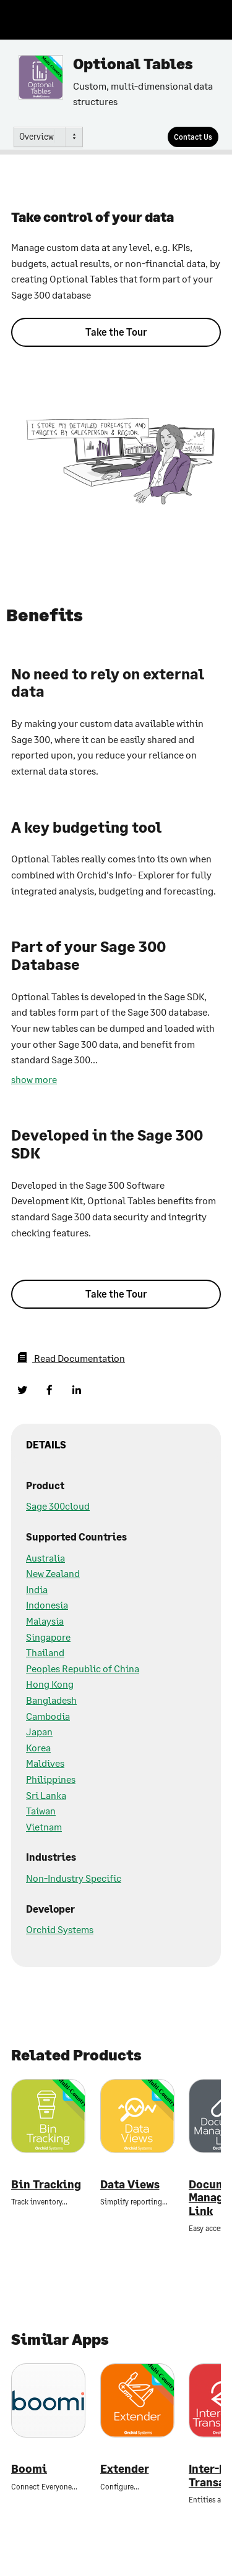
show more (34, 1079)
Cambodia (48, 1716)
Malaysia (45, 1620)
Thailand (45, 1652)
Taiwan (41, 1810)
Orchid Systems (59, 1929)
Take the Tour (116, 332)
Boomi (29, 2468)
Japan (39, 1731)
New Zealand (53, 1573)
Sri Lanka (46, 1795)
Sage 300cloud (58, 1505)
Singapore (48, 1637)
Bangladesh (51, 1700)
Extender (124, 2468)
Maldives (45, 1763)
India (37, 1589)
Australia (45, 1557)
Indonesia (47, 1604)
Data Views (130, 2184)
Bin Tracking (46, 2184)
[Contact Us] (193, 137)
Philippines (50, 1779)
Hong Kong (50, 1684)
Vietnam (44, 1826)
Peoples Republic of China (82, 1668)
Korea (38, 1747)
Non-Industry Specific (73, 1878)
